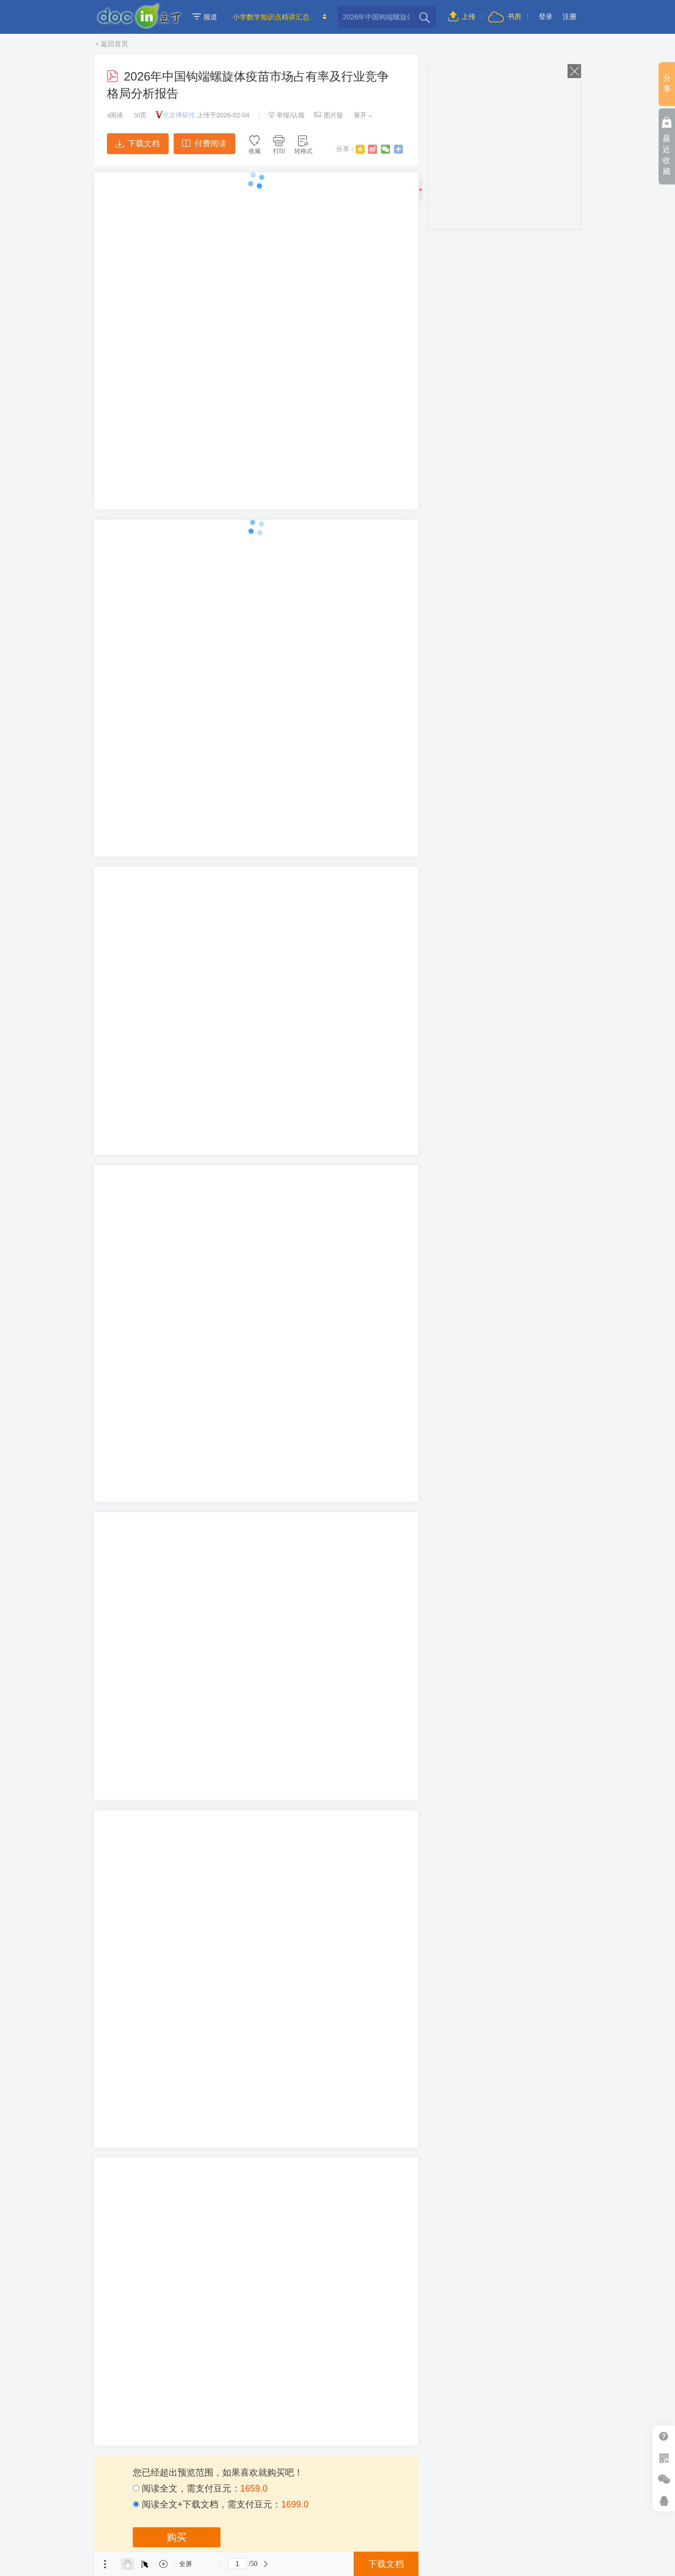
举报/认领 (286, 115)
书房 (504, 16)
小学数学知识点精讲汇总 (271, 17)
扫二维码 (664, 2458)
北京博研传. (180, 115)
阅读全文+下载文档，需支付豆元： (221, 2504)
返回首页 (114, 44)
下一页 (265, 2564)
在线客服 (664, 2500)
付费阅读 (204, 143)
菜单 (105, 2564)
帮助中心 (664, 2436)
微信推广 (664, 2479)
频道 (205, 17)
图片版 (328, 115)
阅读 (115, 115)
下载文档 (137, 143)
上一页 (219, 2564)
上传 (462, 16)
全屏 (185, 2564)
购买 (177, 2537)
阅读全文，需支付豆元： (200, 2488)
